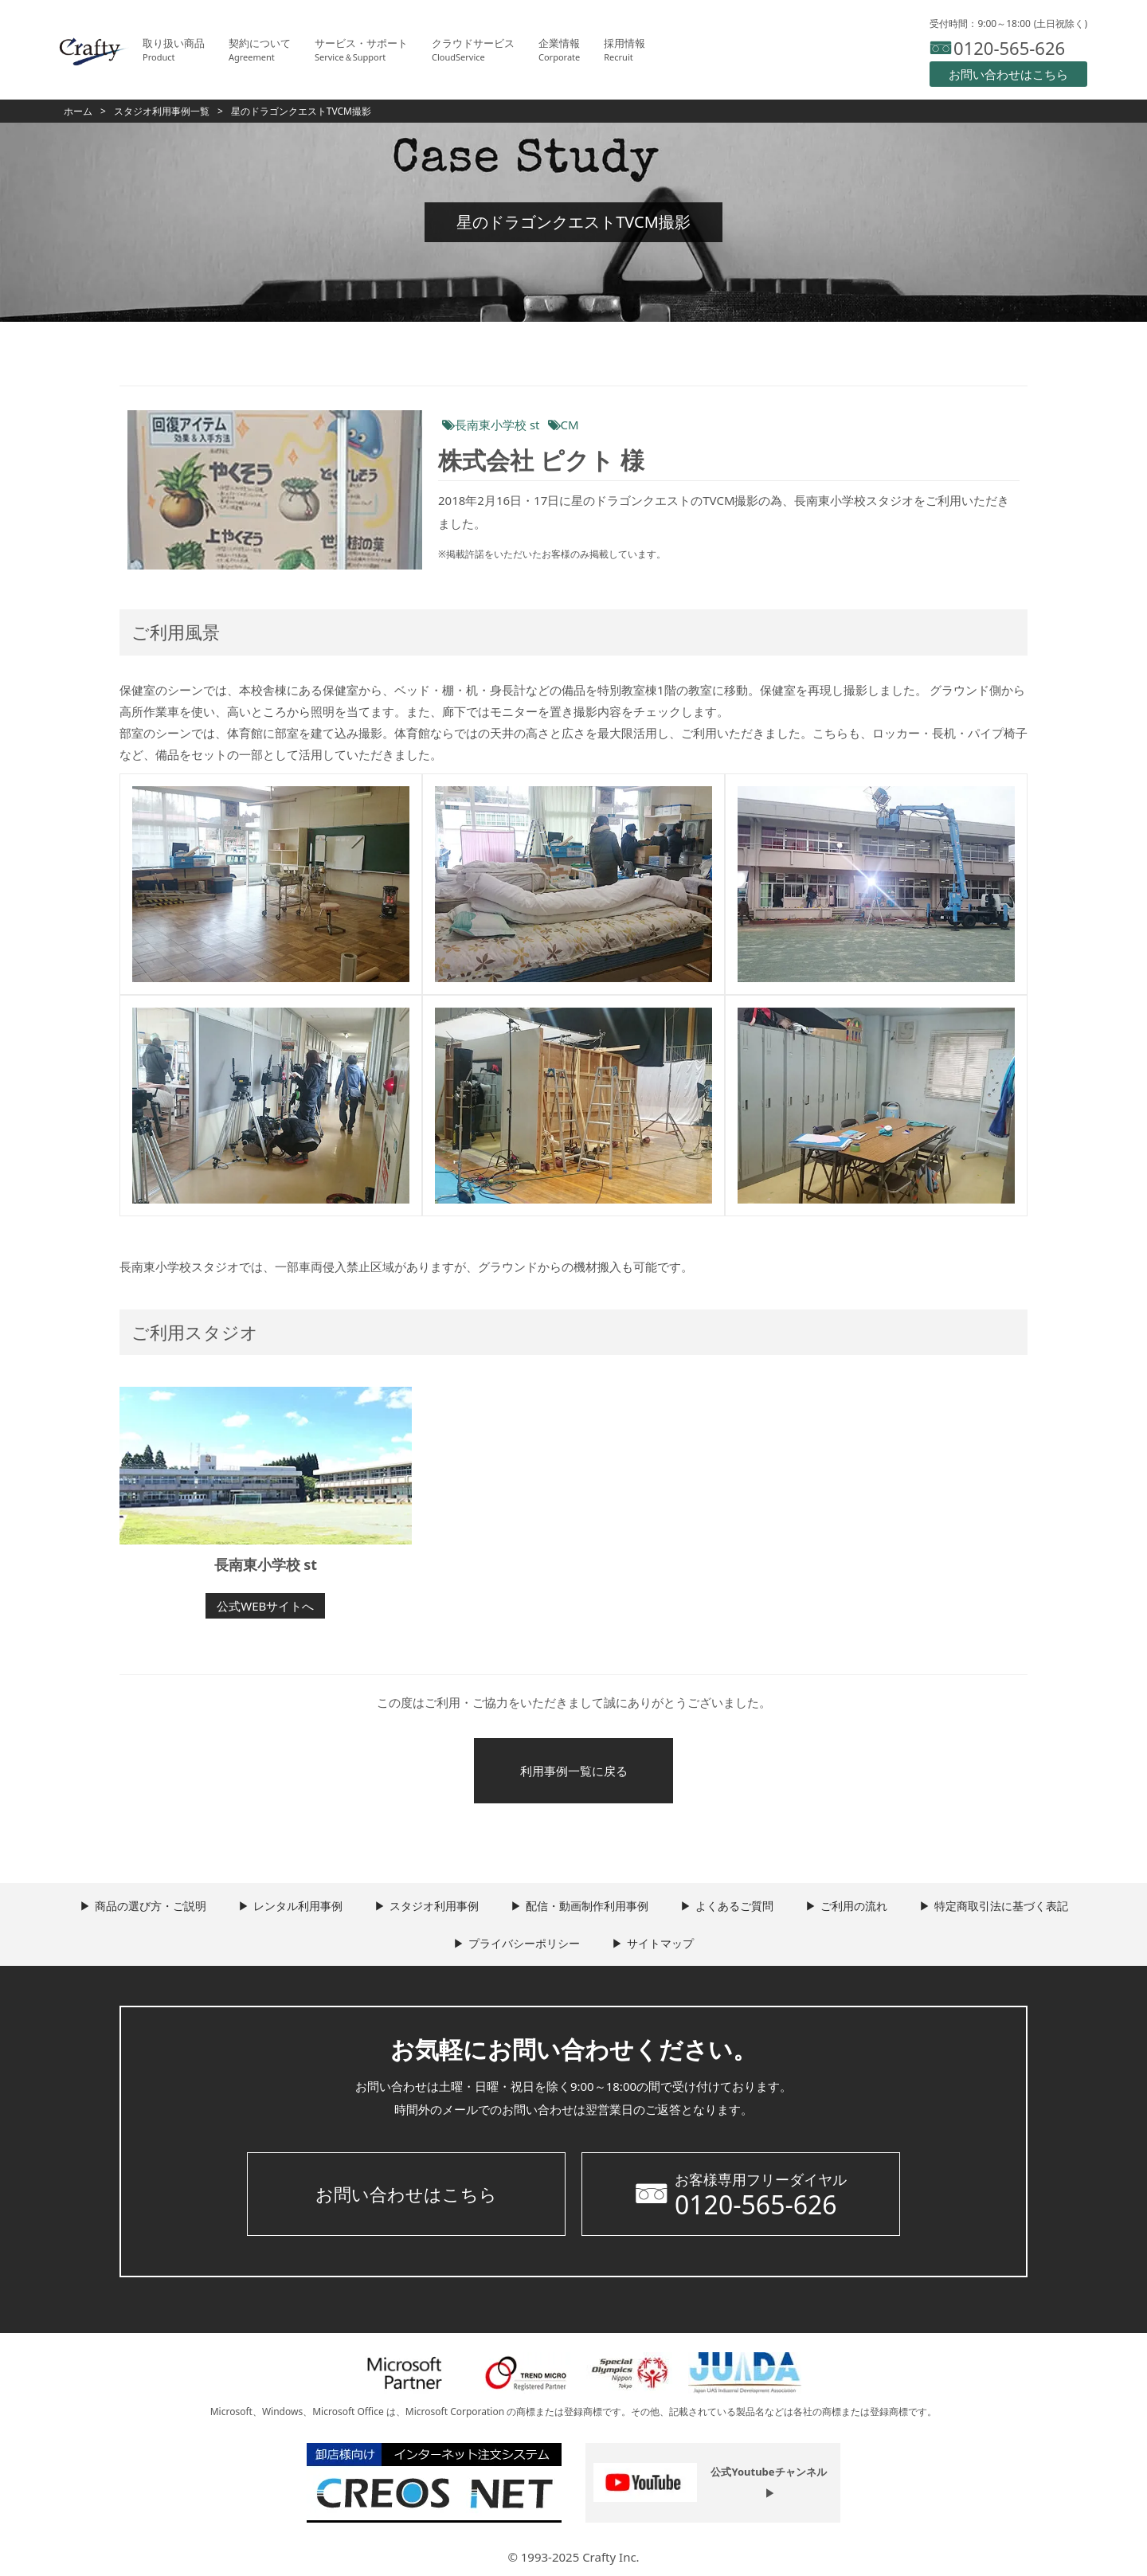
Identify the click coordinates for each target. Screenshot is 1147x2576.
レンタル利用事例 (298, 1905)
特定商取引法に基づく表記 (1001, 1905)
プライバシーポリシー (524, 1943)
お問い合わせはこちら (406, 2194)
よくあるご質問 (734, 1905)
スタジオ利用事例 (434, 1905)
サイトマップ (660, 1943)
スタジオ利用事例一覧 (161, 111)
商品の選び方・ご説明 (150, 1905)
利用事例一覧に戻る (574, 1771)
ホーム (78, 111)
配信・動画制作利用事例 (587, 1905)
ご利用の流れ (853, 1905)
